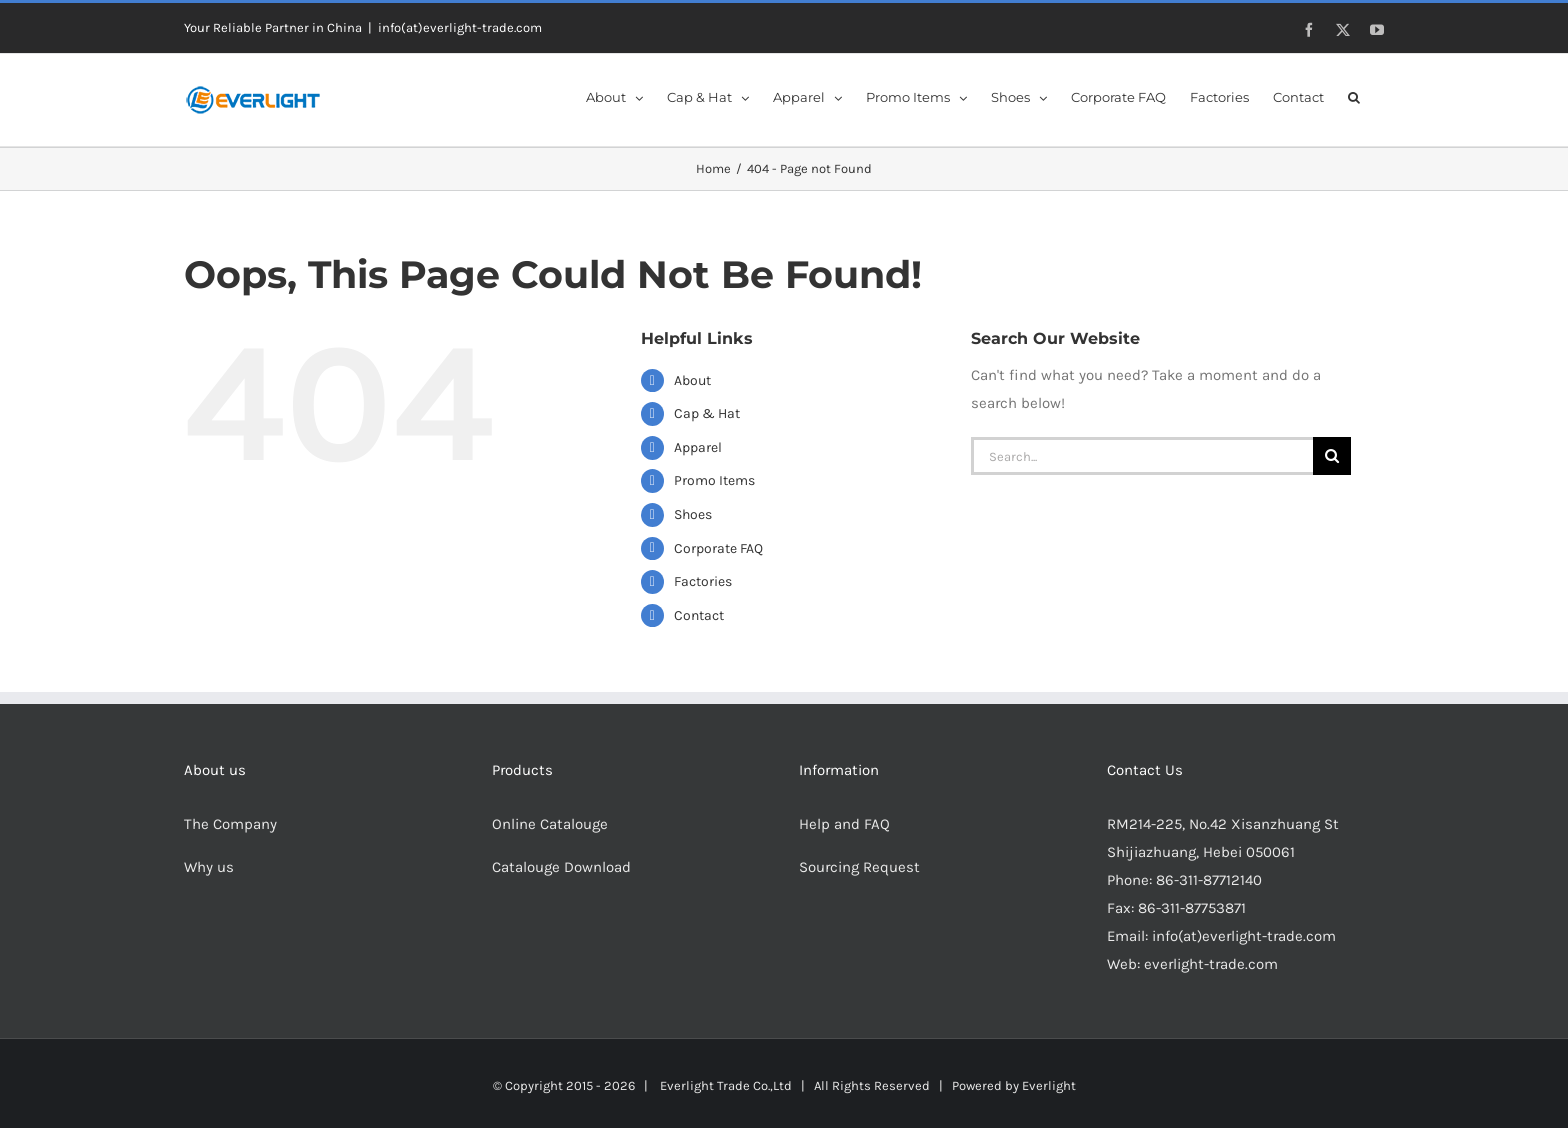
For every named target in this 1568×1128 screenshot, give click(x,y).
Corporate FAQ (718, 548)
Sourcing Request (859, 867)
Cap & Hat (707, 413)
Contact (699, 615)
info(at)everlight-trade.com (460, 27)
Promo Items (714, 480)
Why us (209, 867)
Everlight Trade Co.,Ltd (726, 1085)
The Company (230, 824)
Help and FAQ (844, 824)
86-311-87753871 (1192, 908)
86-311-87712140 (1209, 880)
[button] (1354, 96)
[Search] (1332, 456)
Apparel (698, 447)
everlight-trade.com (1211, 964)
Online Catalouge (550, 824)
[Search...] (1142, 456)
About (692, 380)
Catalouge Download (563, 867)
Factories (703, 581)
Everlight (1049, 1085)
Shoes (693, 514)
